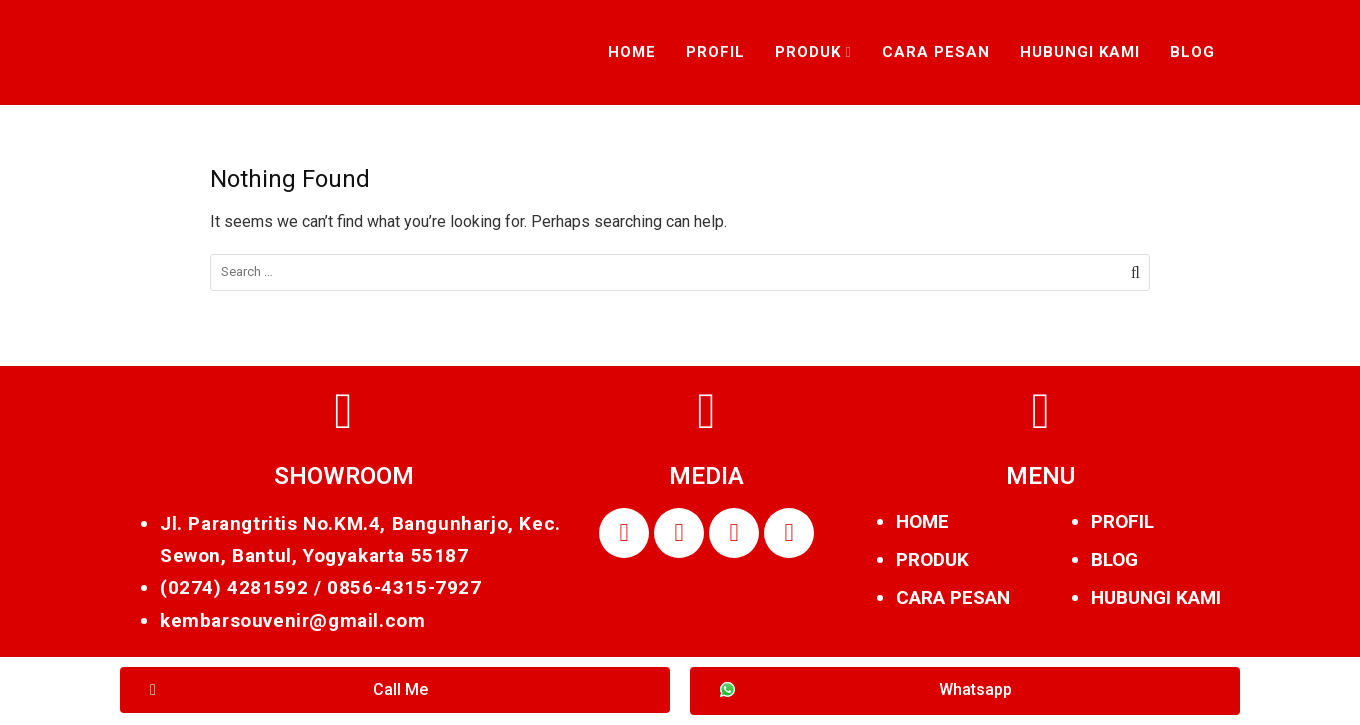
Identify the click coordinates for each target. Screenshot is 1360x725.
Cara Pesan (936, 52)
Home (632, 52)
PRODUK (932, 559)
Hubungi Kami (1080, 52)
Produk (808, 52)
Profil (715, 52)
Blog (1192, 52)
